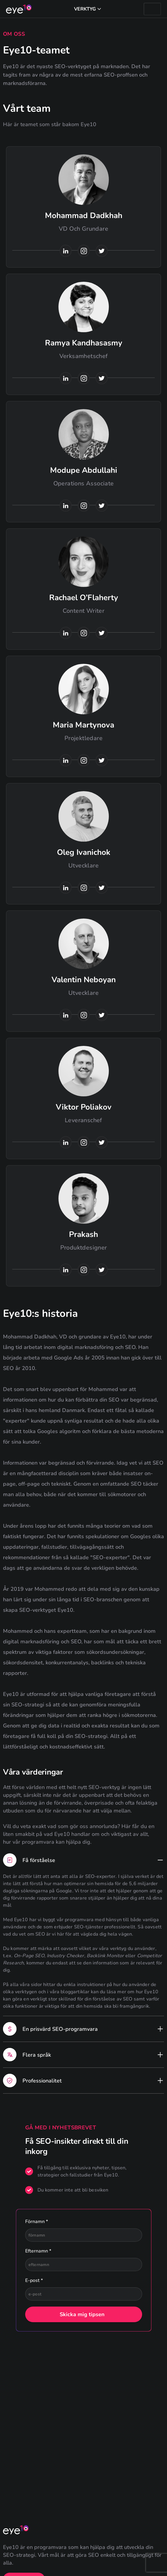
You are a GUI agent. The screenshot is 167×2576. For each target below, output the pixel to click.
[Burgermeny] (152, 9)
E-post (34, 2280)
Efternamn (38, 2251)
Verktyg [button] (85, 9)
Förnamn (36, 2221)
